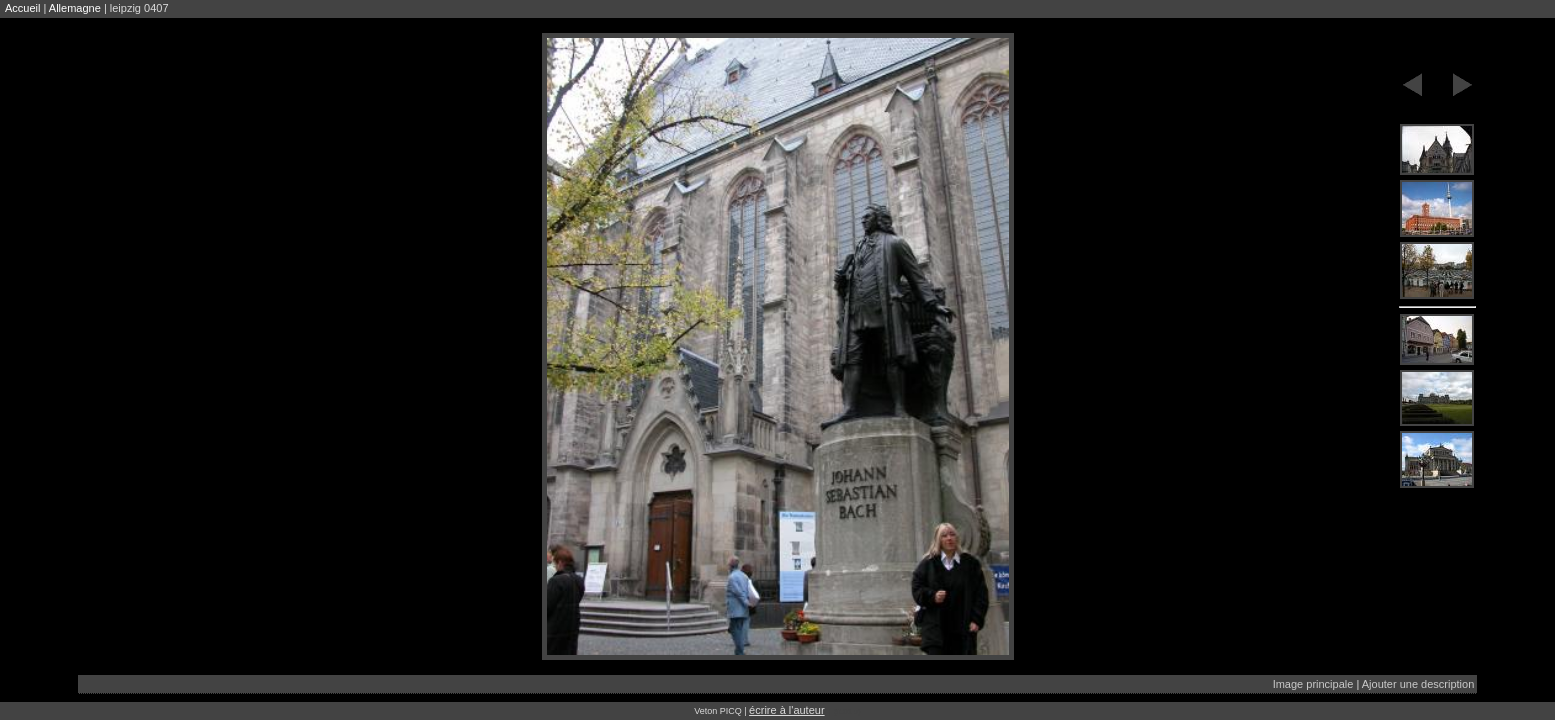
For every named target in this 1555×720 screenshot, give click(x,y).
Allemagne (75, 8)
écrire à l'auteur (786, 710)
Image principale (1313, 684)
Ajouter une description (1418, 684)
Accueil (22, 8)
